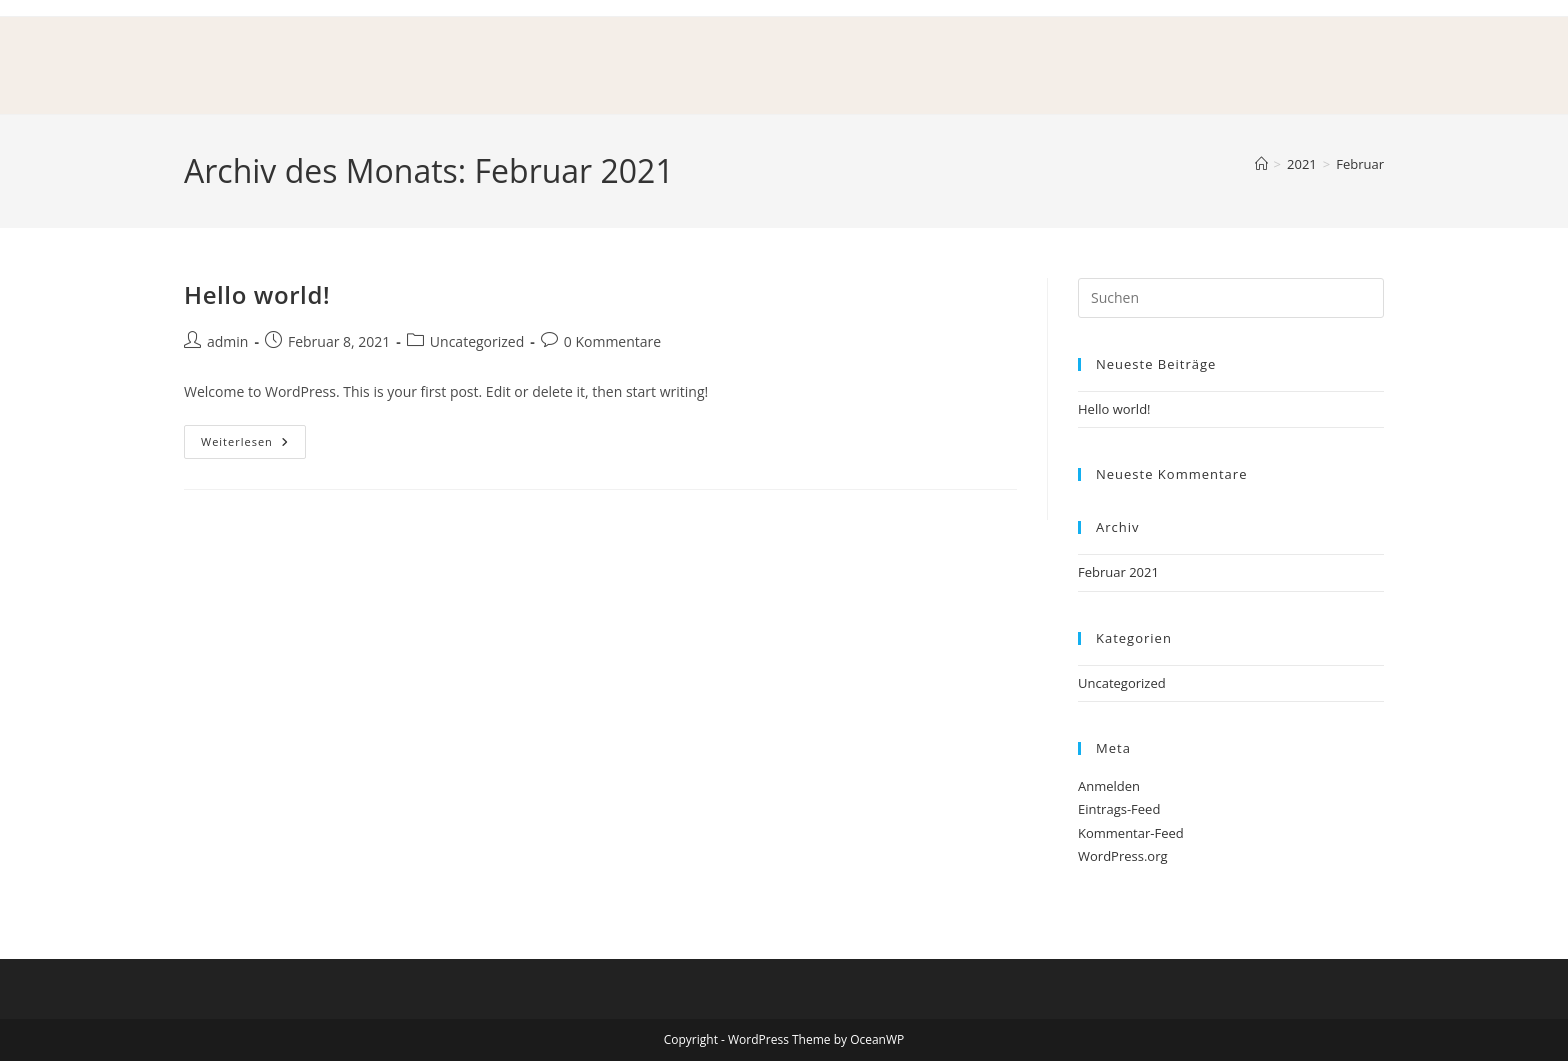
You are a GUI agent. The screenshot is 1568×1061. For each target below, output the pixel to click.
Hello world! (257, 294)
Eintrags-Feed (1119, 809)
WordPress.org (1123, 856)
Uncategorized (477, 341)
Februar (1360, 164)
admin (227, 341)
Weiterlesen (253, 437)
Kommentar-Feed (1131, 833)
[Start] (1261, 164)
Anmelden (1109, 786)
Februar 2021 (1118, 572)
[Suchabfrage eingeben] (1231, 298)
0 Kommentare (612, 341)
